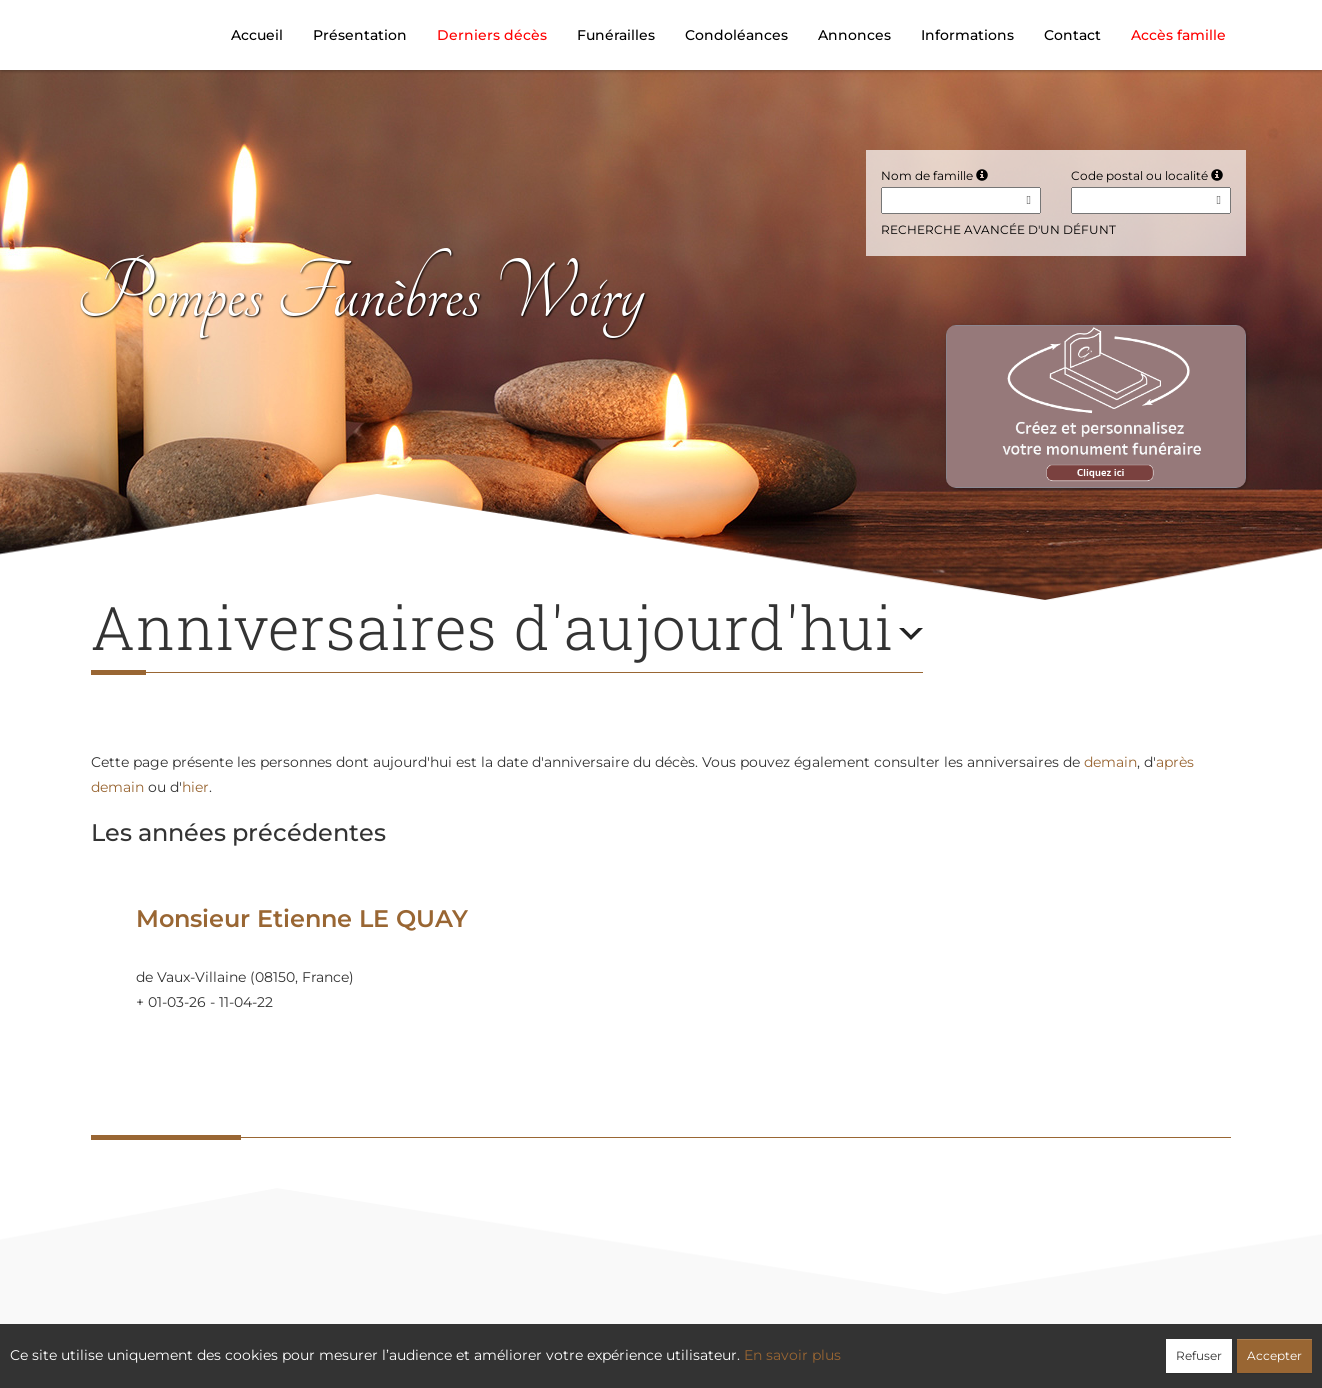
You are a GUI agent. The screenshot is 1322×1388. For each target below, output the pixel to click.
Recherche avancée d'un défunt (998, 229)
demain (1110, 762)
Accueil (257, 35)
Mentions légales (843, 1345)
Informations (967, 35)
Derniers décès (492, 35)
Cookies (743, 1345)
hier (195, 787)
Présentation (360, 35)
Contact (1072, 35)
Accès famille (1178, 35)
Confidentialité (651, 1345)
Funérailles (616, 35)
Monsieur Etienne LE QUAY (302, 918)
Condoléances (736, 35)
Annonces (854, 35)
